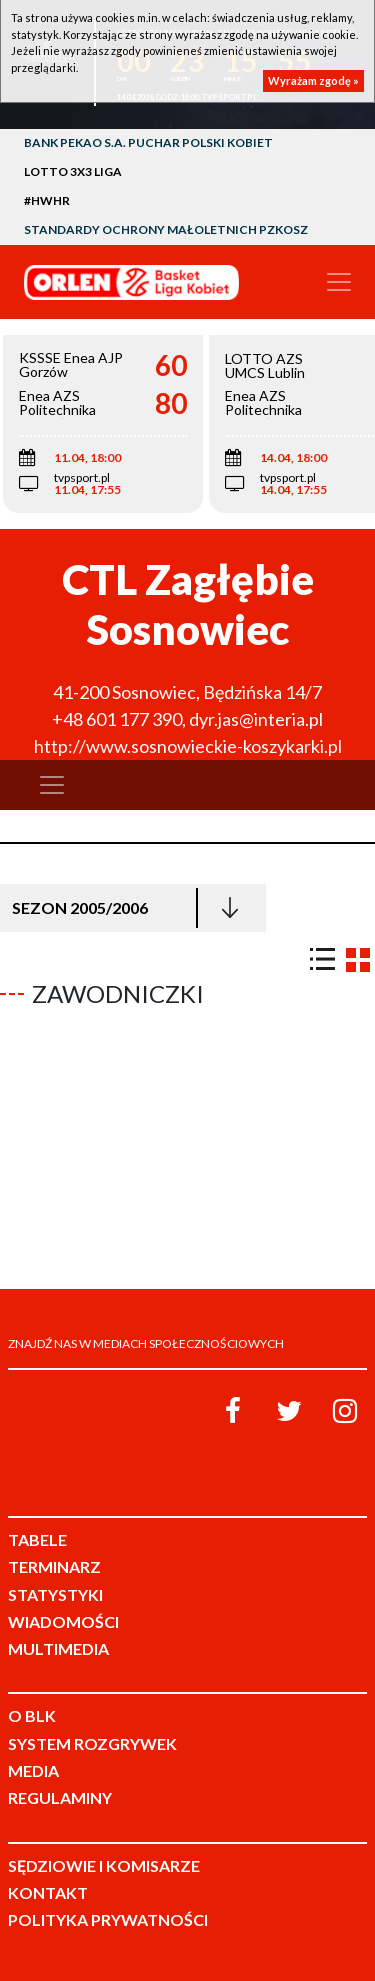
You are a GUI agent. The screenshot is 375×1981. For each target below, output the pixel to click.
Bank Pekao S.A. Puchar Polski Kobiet (148, 142)
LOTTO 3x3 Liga (73, 171)
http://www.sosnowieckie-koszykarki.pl (188, 746)
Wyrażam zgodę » (313, 80)
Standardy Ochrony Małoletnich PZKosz (166, 229)
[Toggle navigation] (339, 282)
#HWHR (47, 200)
